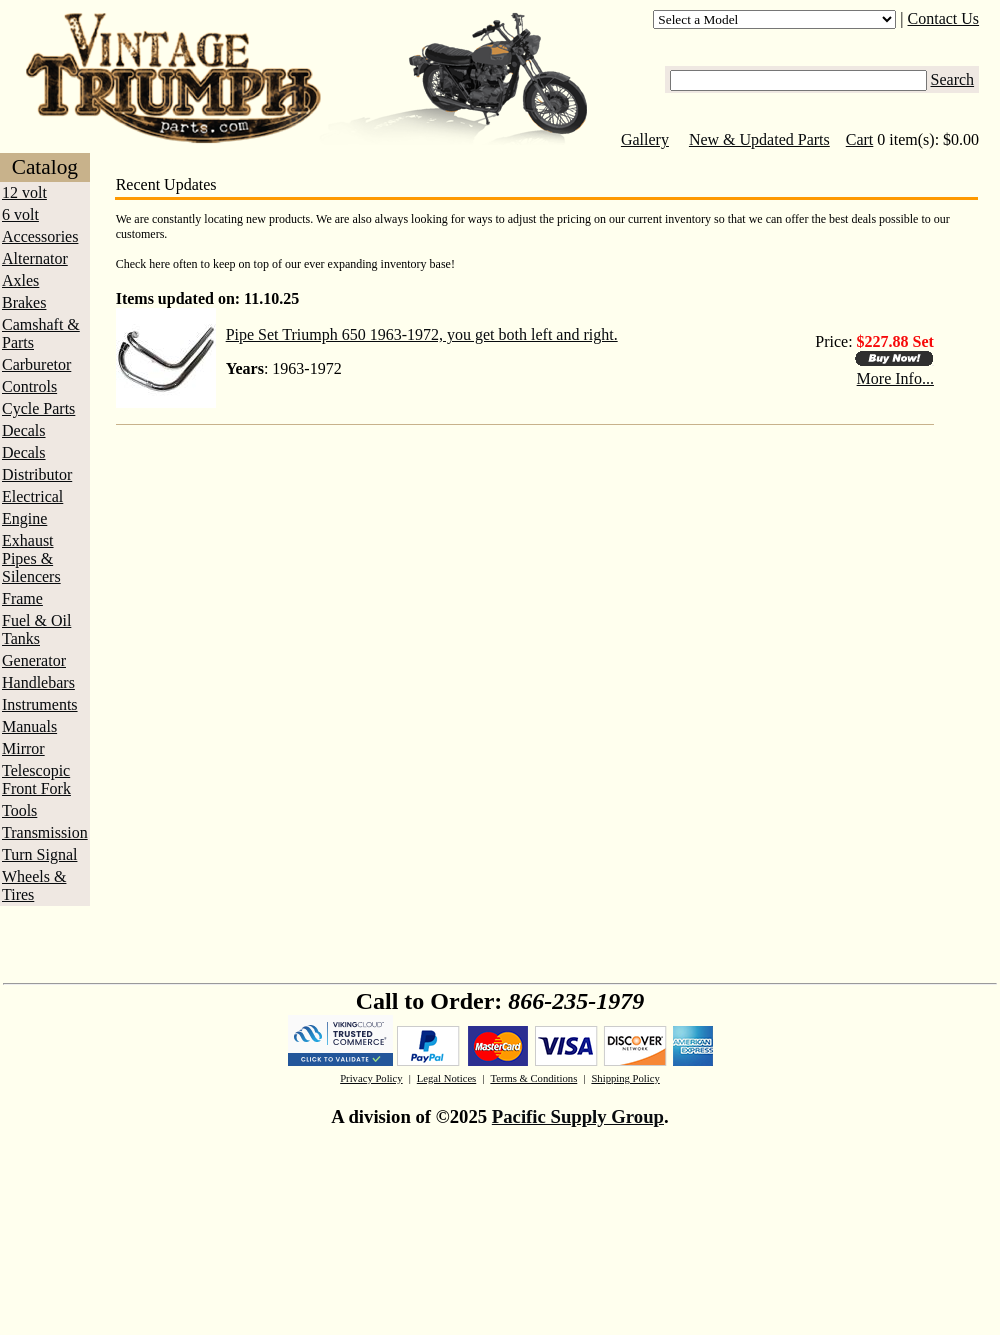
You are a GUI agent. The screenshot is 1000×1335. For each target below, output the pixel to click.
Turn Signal (39, 854)
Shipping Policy (625, 1078)
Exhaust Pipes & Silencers (31, 558)
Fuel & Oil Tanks (36, 629)
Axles (20, 280)
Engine (24, 518)
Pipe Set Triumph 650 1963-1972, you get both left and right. (422, 334)
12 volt (24, 192)
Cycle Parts (38, 408)
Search (953, 79)
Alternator (35, 258)
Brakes (24, 302)
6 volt (20, 214)
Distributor (37, 474)
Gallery (645, 139)
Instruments (40, 704)
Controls (29, 386)
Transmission (45, 832)
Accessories (40, 236)
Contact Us (944, 18)
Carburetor (36, 364)
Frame (22, 598)
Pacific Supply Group (578, 1116)
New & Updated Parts (759, 139)
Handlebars (38, 682)
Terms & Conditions (533, 1078)
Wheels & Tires (34, 885)
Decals (24, 430)
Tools (19, 810)
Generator (34, 660)
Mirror (23, 748)
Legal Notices (446, 1078)
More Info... (895, 378)
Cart (860, 139)
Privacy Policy (371, 1078)
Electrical (32, 496)
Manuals (29, 726)
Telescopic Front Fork (36, 779)
